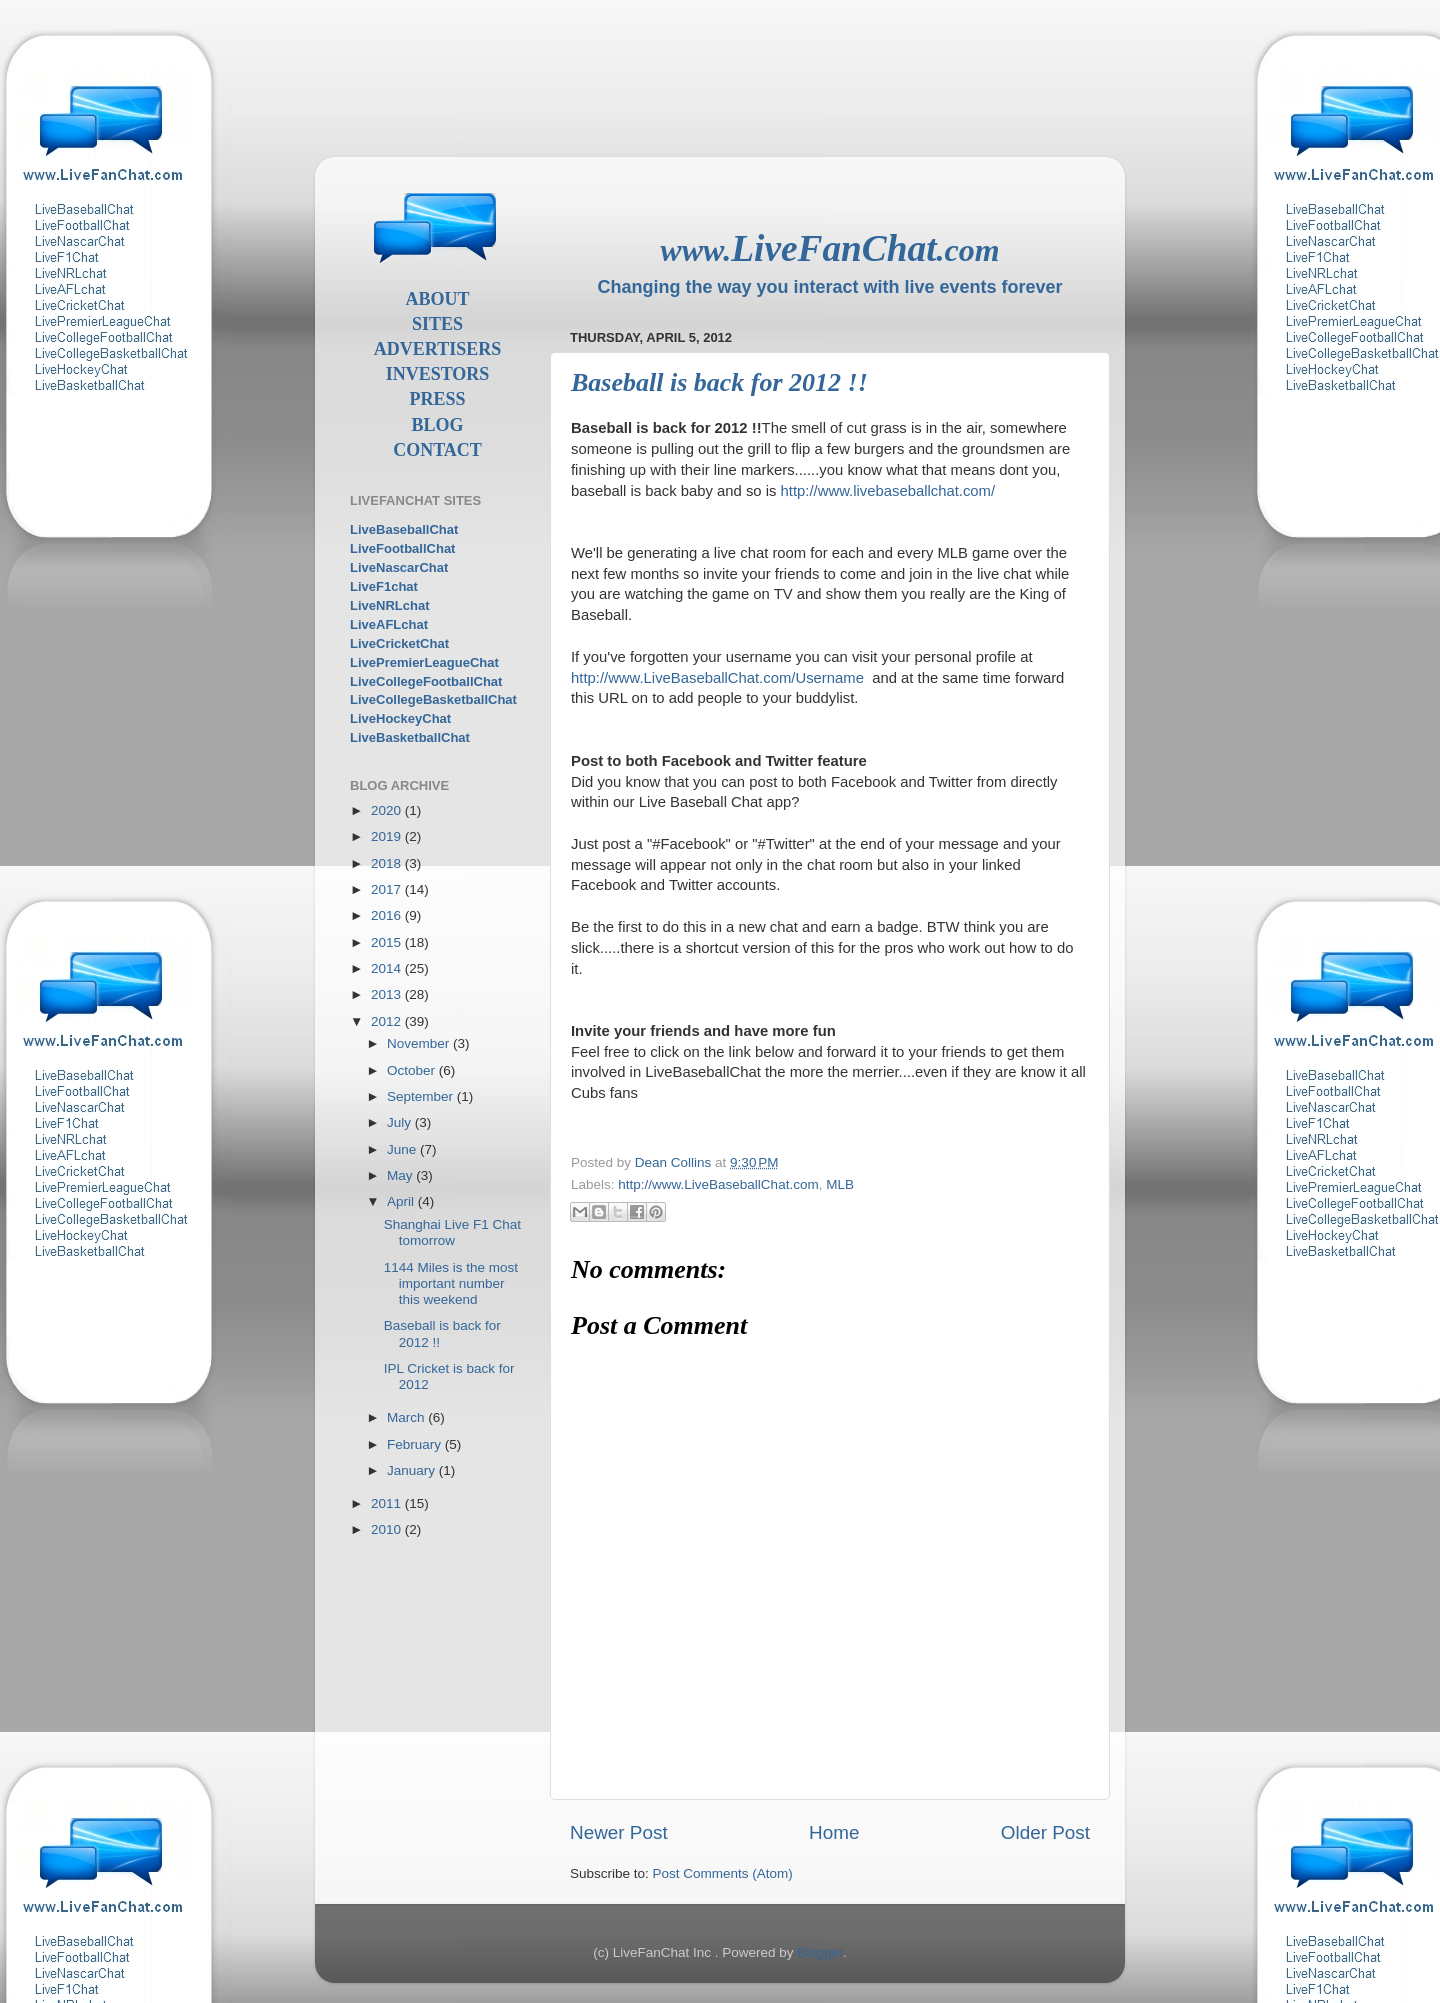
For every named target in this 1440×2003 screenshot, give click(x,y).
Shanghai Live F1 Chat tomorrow (452, 1232)
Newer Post (619, 1832)
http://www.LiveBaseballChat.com (718, 1184)
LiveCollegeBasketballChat (433, 699)
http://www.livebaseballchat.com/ (888, 491)
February (416, 1444)
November (420, 1043)
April (402, 1201)
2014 (388, 968)
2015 (388, 942)
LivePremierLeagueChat (424, 662)
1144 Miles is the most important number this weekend (451, 1283)
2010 (388, 1529)
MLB (840, 1184)
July (401, 1122)
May (401, 1175)
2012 (388, 1021)
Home (834, 1832)
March (407, 1417)
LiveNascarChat (399, 567)
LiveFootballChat (402, 548)
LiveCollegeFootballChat (426, 681)
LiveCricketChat (399, 643)
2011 (388, 1503)
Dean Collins (675, 1162)
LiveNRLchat (389, 605)
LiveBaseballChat (404, 529)
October (413, 1070)
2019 (388, 836)
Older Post (1045, 1832)
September (422, 1096)
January (413, 1470)
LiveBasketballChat (410, 737)
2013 (388, 994)
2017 (388, 889)
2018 (388, 863)
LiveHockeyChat (400, 718)
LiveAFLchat (389, 624)
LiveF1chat (384, 586)
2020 (388, 810)
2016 (388, 915)
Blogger (820, 1952)
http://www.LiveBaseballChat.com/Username (717, 678)
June (403, 1149)
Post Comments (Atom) (723, 1873)
